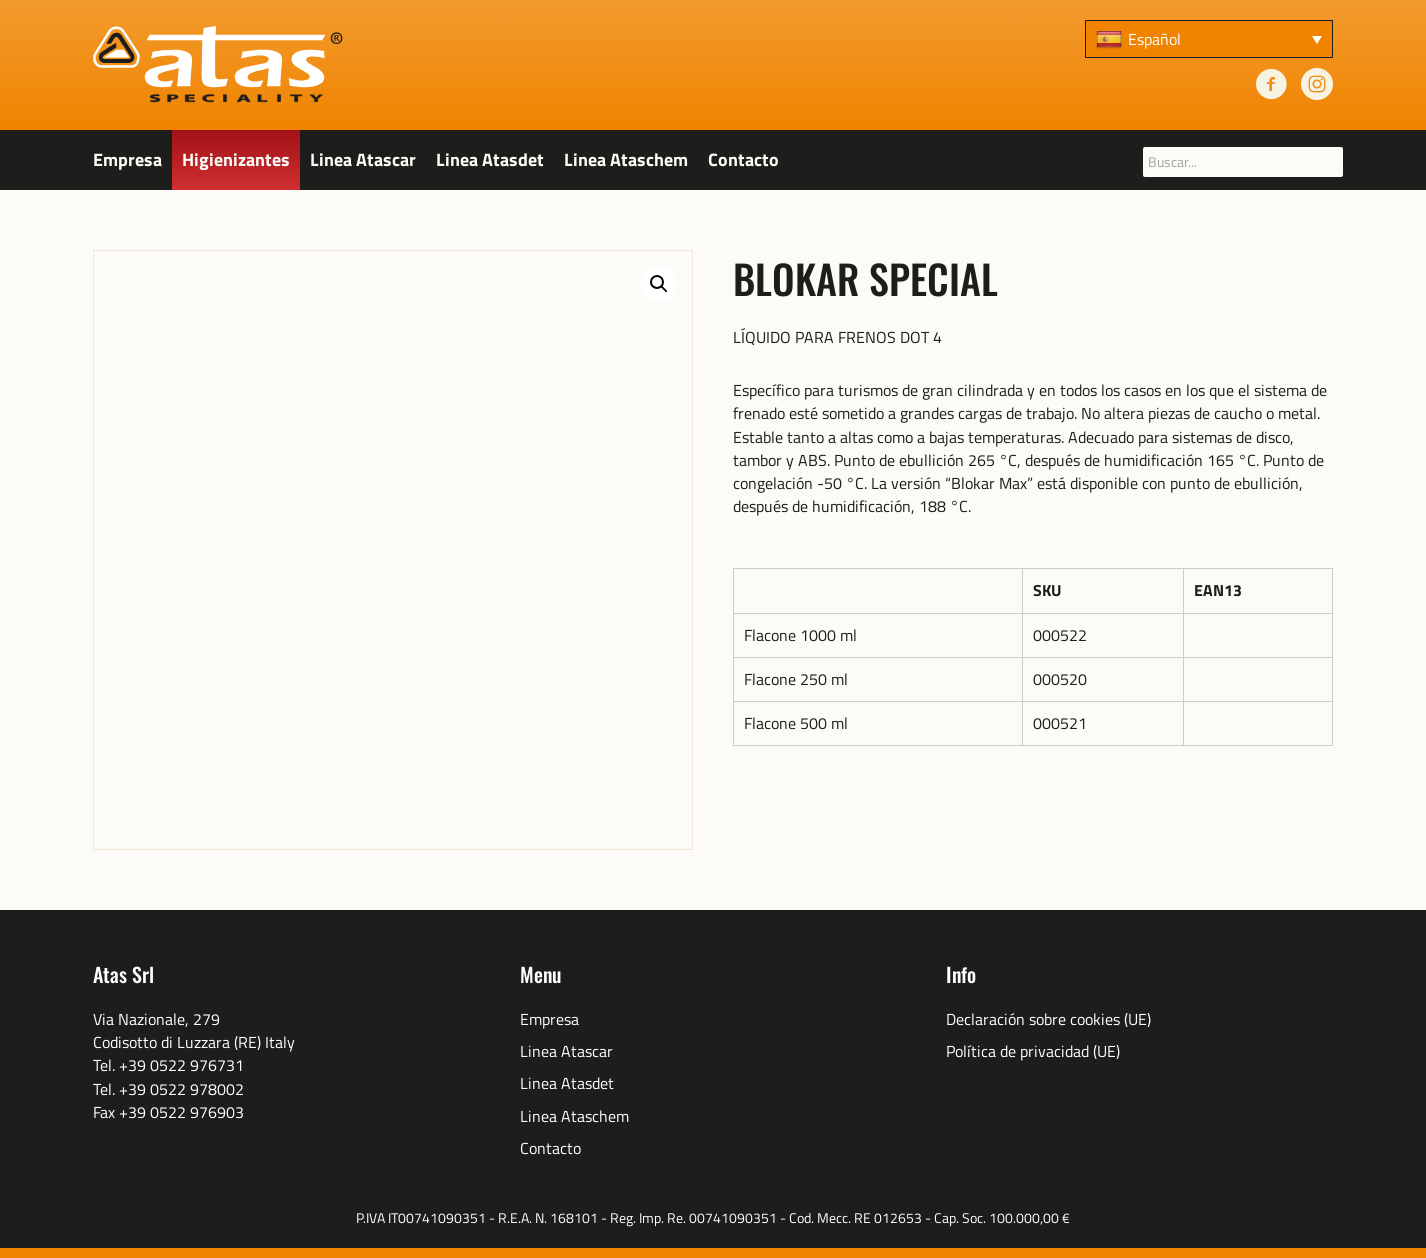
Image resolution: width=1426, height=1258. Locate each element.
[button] (659, 284)
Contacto (743, 159)
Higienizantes (236, 159)
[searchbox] (1243, 162)
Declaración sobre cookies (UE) (1048, 1019)
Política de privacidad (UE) (1033, 1051)
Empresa (127, 159)
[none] (1209, 39)
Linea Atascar (363, 159)
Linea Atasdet (490, 159)
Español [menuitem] (1154, 39)
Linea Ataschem (626, 159)
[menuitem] (1209, 39)
